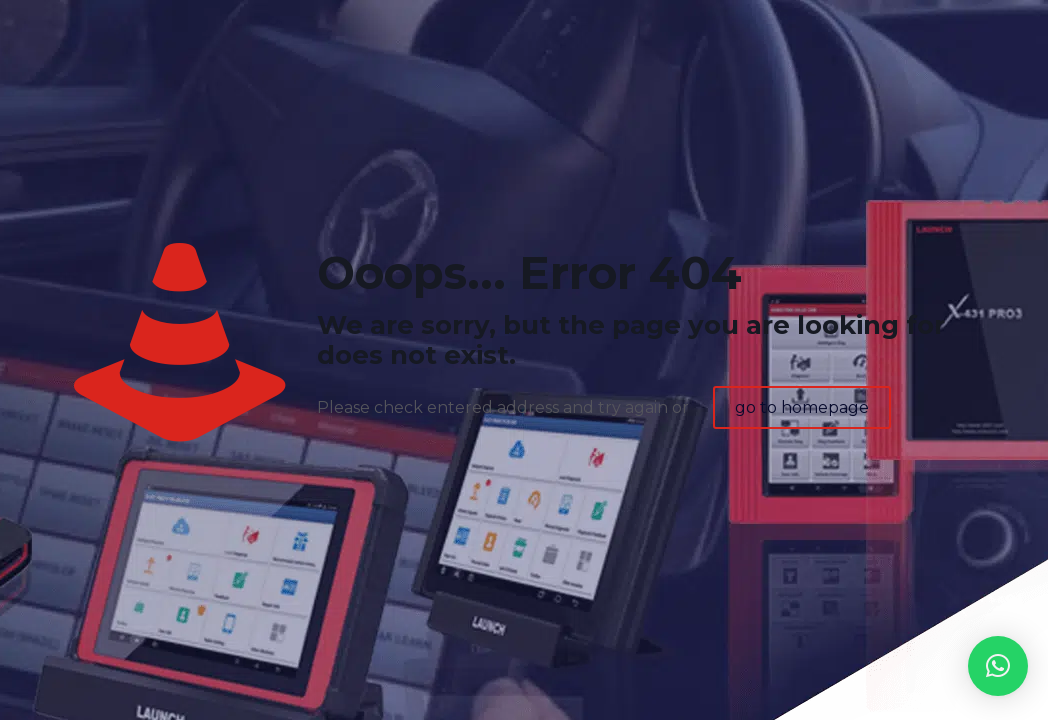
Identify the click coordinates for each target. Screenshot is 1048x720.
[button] (998, 666)
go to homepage (802, 407)
